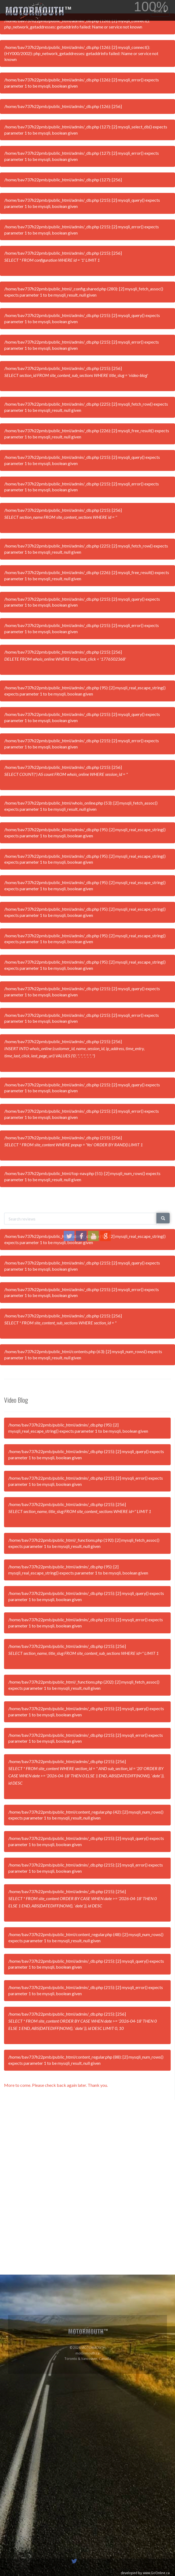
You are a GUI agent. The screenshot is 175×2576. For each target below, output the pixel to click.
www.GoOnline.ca (156, 2573)
